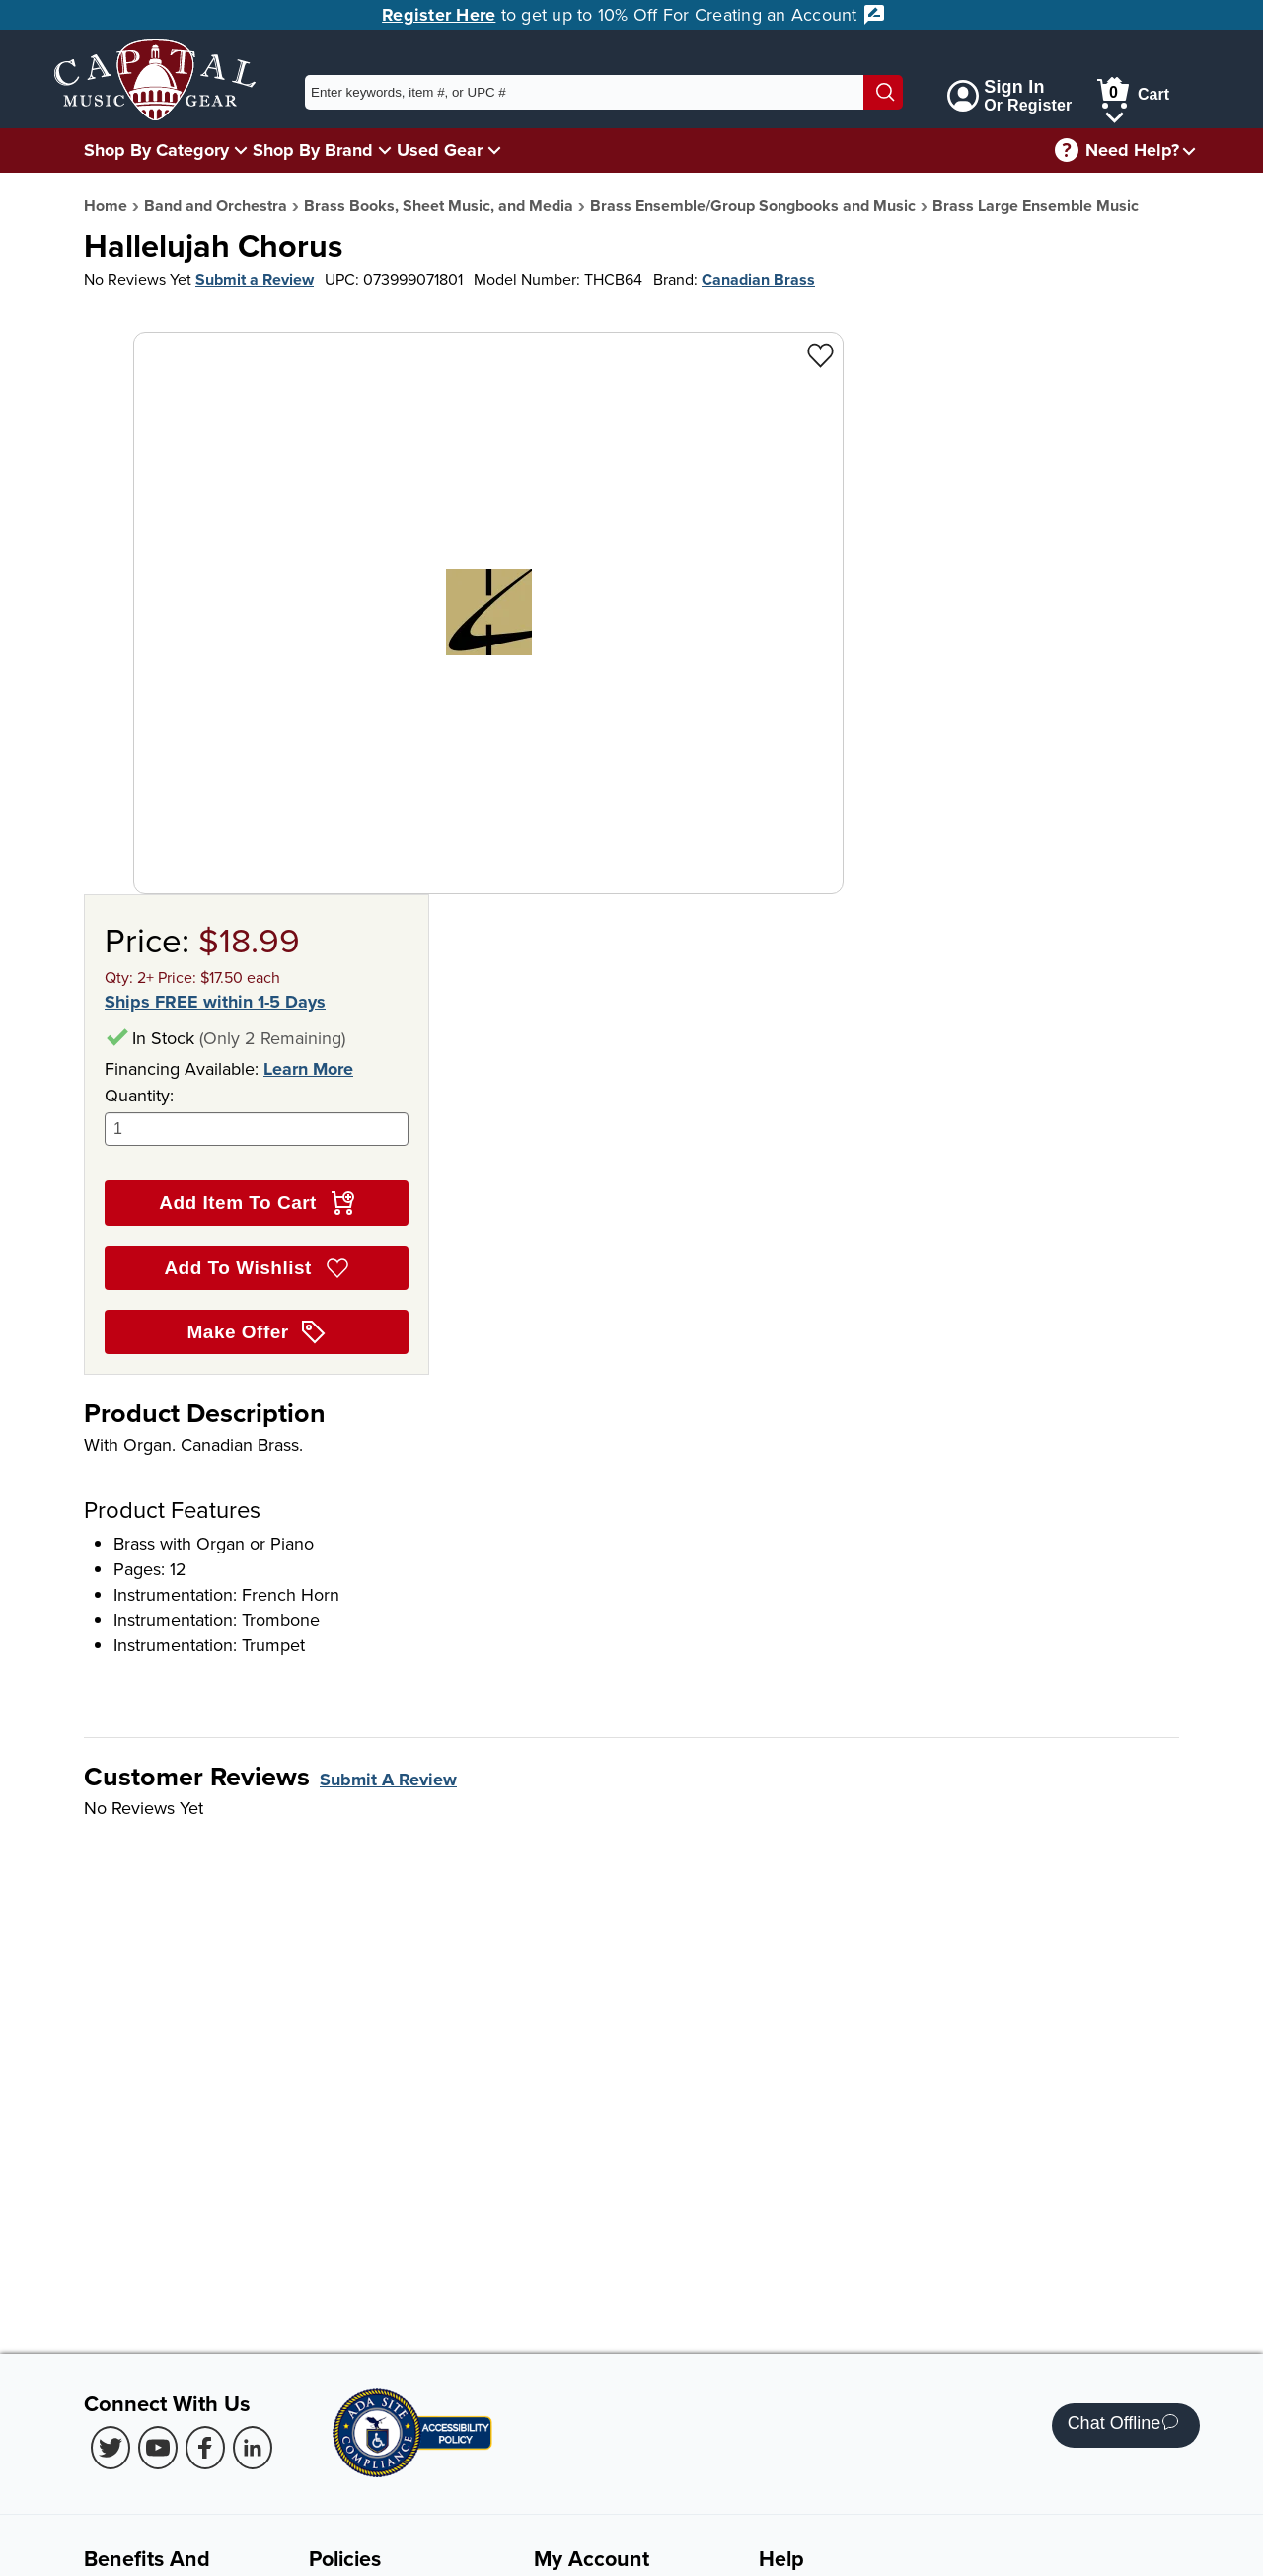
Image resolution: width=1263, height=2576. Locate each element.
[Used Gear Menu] (494, 149)
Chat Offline (1123, 2425)
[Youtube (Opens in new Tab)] (158, 2447)
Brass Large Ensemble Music (1035, 205)
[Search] (883, 92)
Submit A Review (388, 1779)
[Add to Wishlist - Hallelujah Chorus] (820, 355)
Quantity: (257, 1115)
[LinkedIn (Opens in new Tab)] (252, 2447)
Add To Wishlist (256, 1268)
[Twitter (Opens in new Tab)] (110, 2447)
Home (105, 205)
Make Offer (257, 1332)
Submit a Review (254, 279)
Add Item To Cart (256, 1203)
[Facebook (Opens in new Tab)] (205, 2447)
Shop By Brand (313, 150)
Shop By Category (156, 150)
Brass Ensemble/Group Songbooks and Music (753, 205)
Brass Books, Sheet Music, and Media (438, 205)
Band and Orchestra (215, 205)
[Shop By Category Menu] (241, 149)
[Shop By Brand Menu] (385, 149)
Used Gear (440, 150)
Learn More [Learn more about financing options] (308, 1069)
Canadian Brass (758, 279)
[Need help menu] (1189, 150)
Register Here (438, 15)
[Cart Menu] (1114, 114)
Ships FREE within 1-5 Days (215, 1002)
